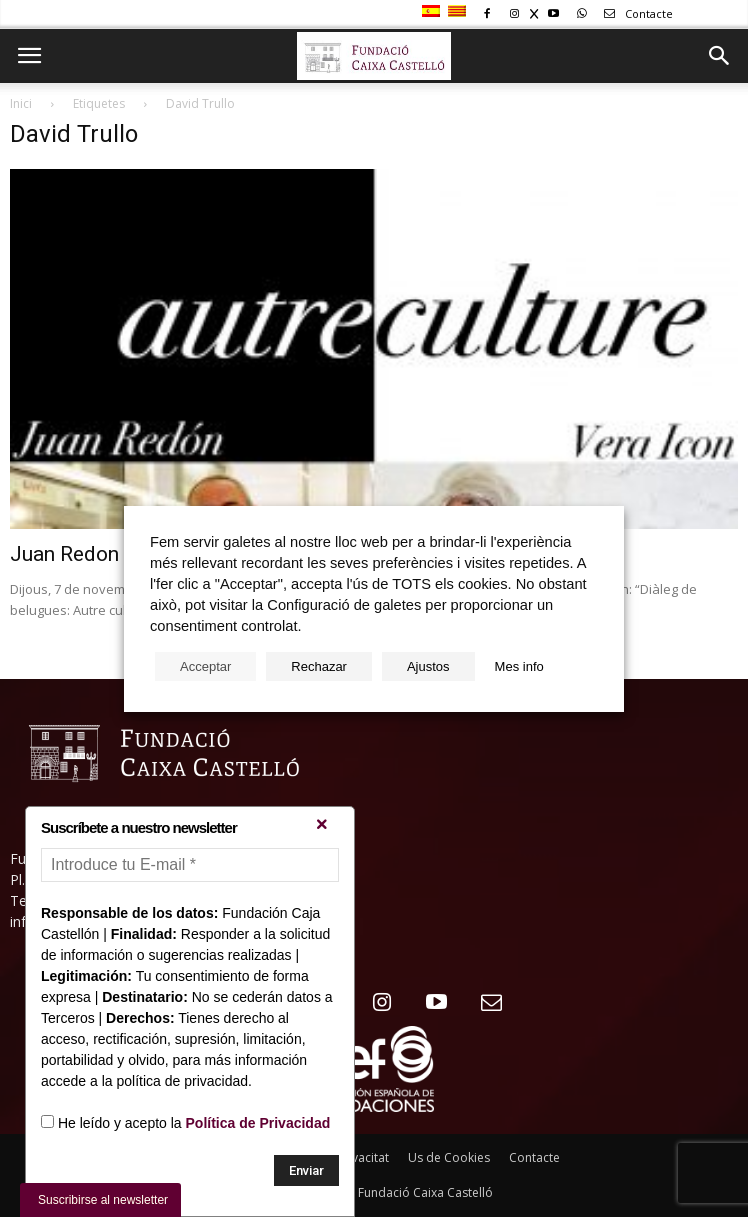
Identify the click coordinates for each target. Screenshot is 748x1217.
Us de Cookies (449, 1157)
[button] (720, 56)
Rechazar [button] (319, 666)
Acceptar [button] (205, 666)
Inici (21, 103)
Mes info (519, 666)
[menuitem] (433, 12)
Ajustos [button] (428, 666)
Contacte (635, 13)
